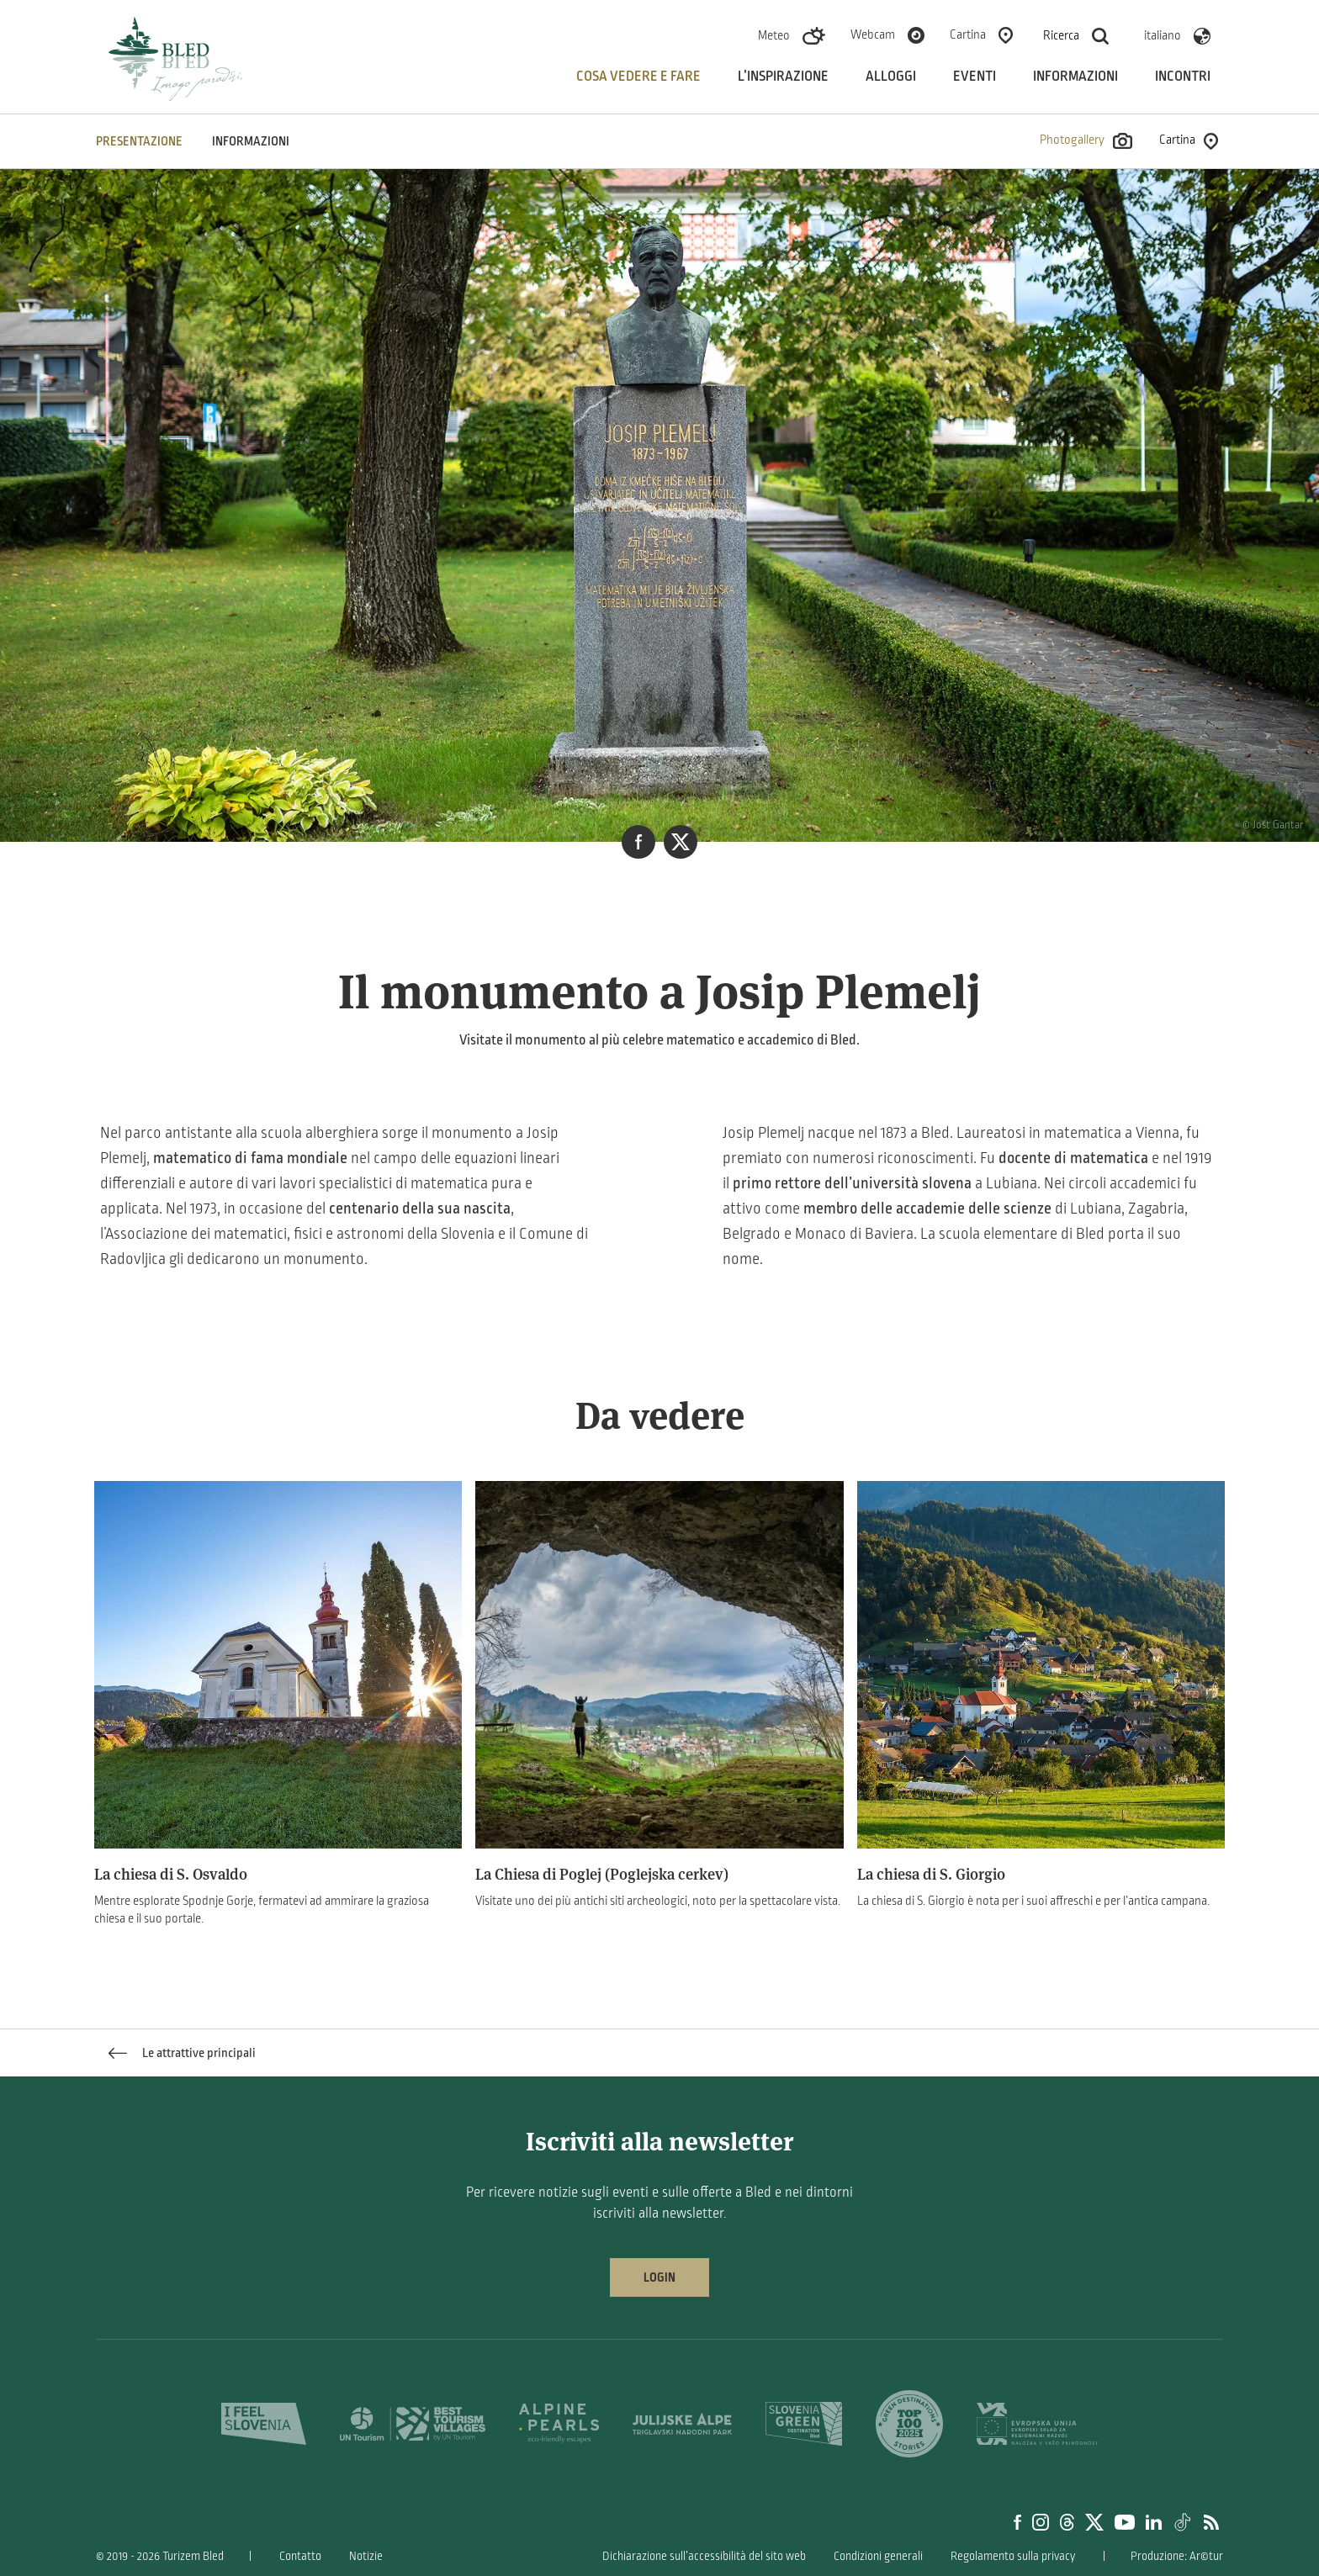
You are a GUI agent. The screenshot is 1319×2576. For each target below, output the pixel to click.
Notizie (366, 2556)
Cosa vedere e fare (638, 76)
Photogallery (1086, 141)
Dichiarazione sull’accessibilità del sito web (704, 2556)
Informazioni (1075, 76)
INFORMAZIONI (250, 141)
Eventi (974, 76)
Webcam (872, 34)
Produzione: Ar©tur (1177, 2556)
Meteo (774, 35)
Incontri (1182, 76)
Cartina (968, 34)
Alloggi (891, 76)
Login (659, 2277)
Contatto (300, 2556)
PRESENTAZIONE (139, 141)
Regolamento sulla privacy (1013, 2556)
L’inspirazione (783, 76)
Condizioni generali (878, 2556)
